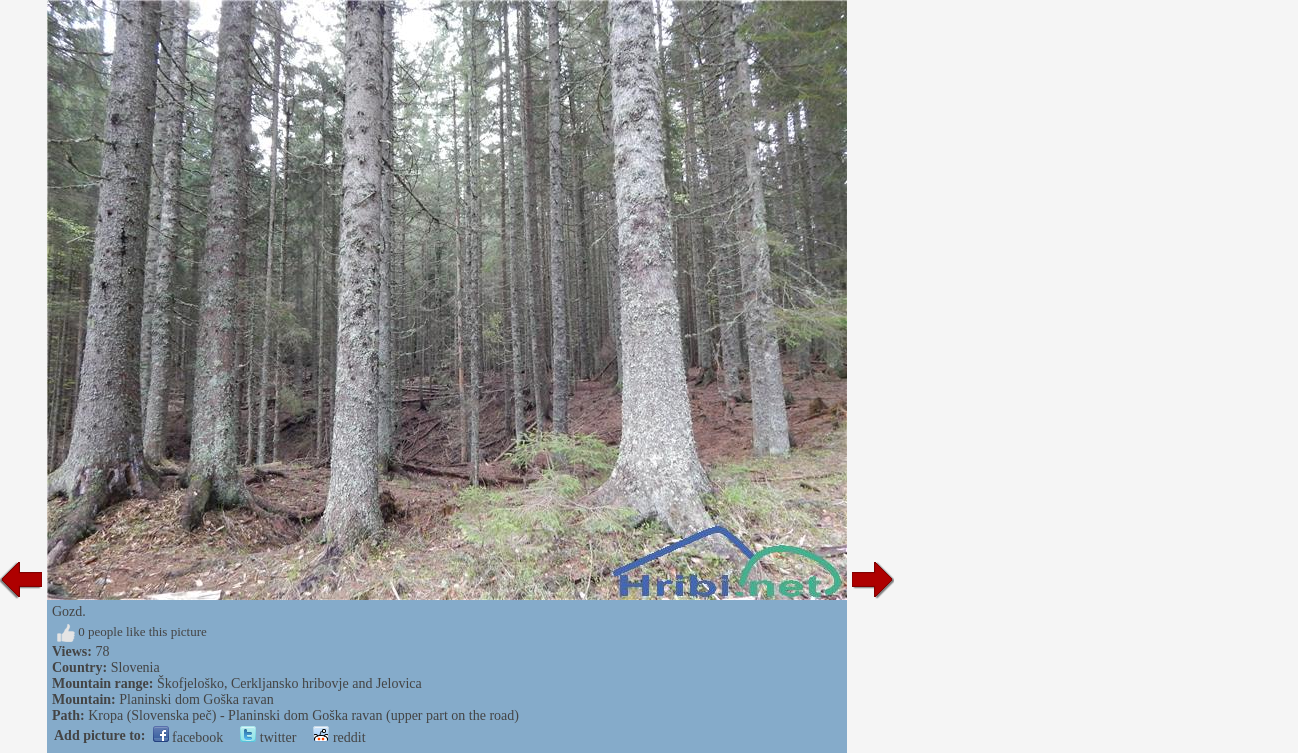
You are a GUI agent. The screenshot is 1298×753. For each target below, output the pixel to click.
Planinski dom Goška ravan (196, 699)
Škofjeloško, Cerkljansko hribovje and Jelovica (289, 683)
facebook (188, 737)
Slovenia (135, 667)
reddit (339, 737)
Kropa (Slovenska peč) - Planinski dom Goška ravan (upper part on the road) (303, 715)
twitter (268, 737)
